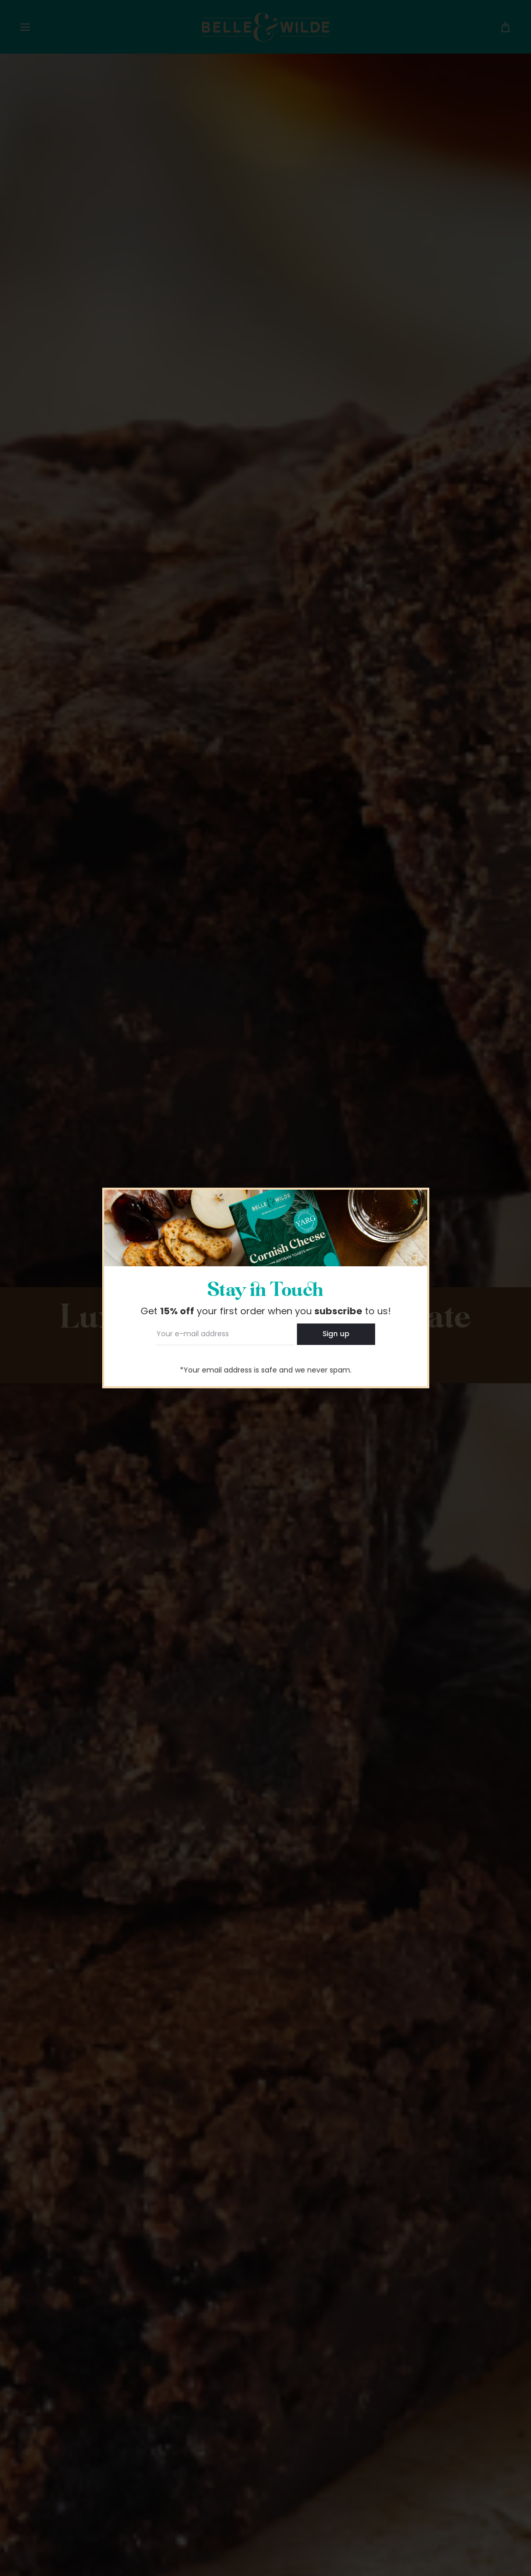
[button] (415, 1202)
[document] (265, 1288)
